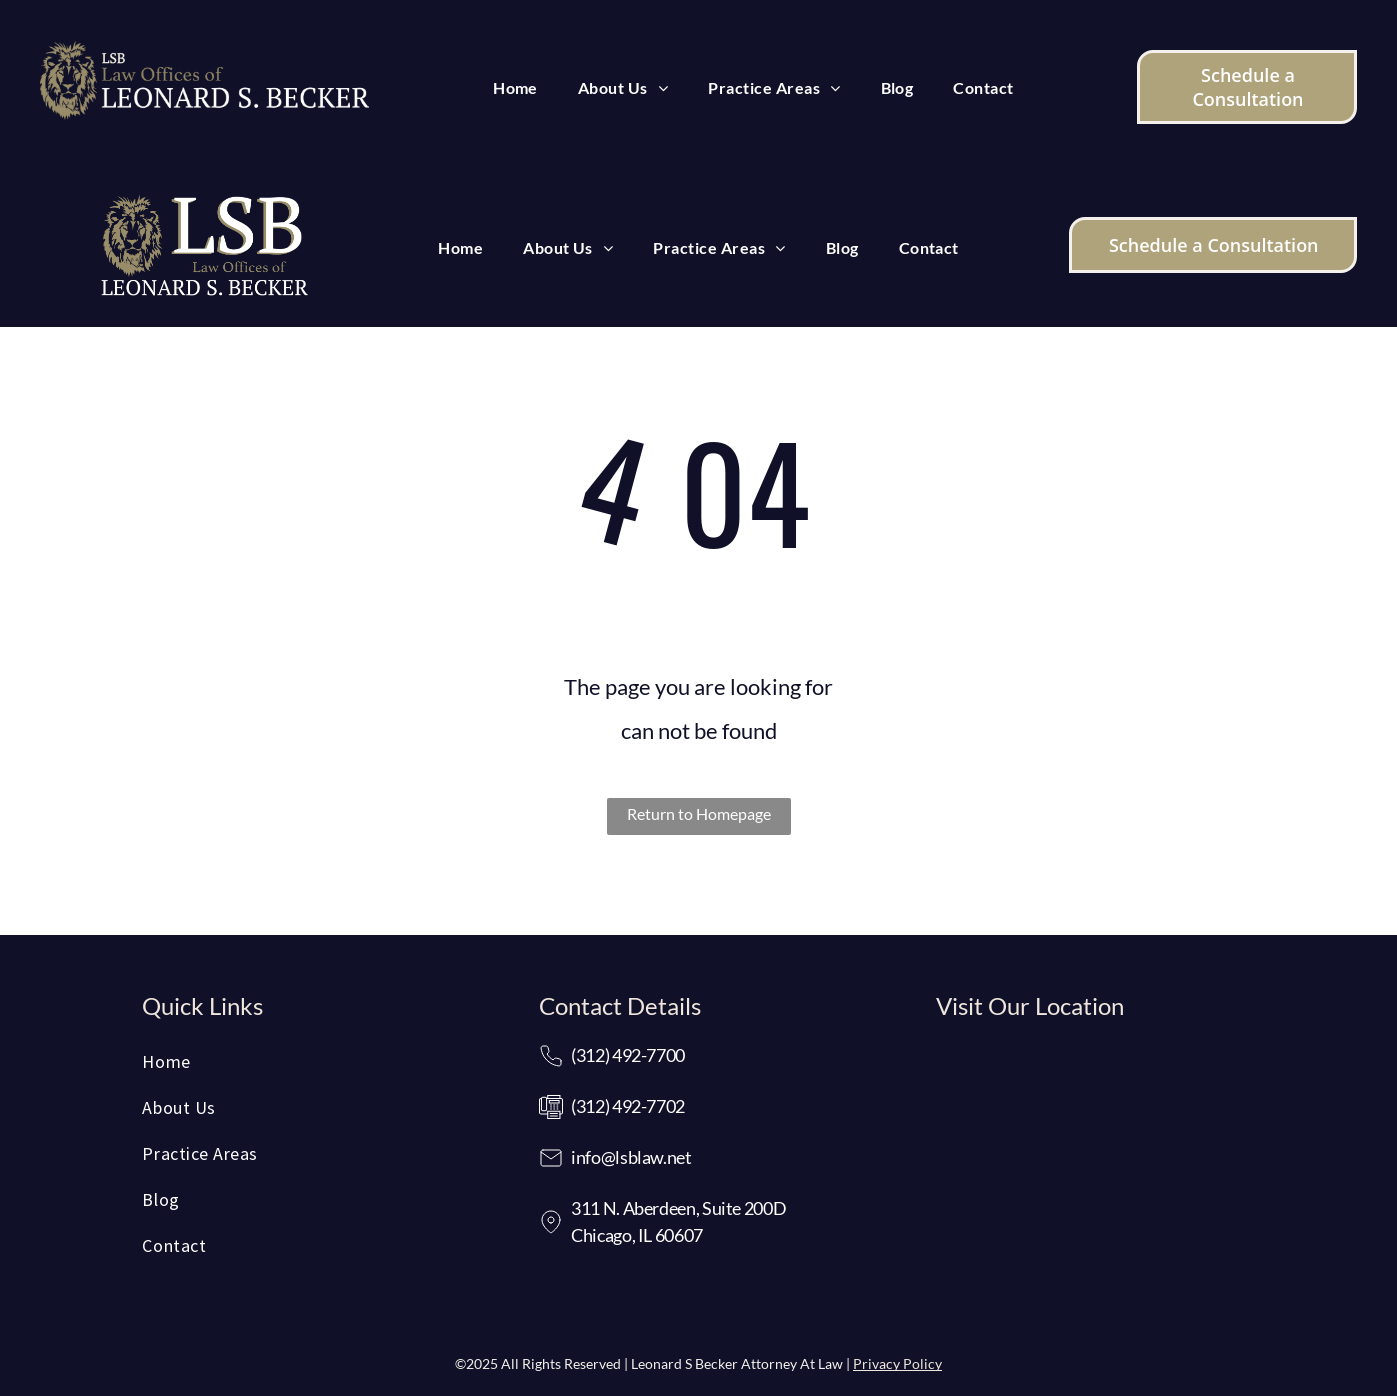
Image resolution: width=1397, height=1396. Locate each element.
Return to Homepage (699, 813)
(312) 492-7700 (628, 1055)
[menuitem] (515, 88)
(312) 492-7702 (628, 1106)
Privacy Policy (897, 1363)
